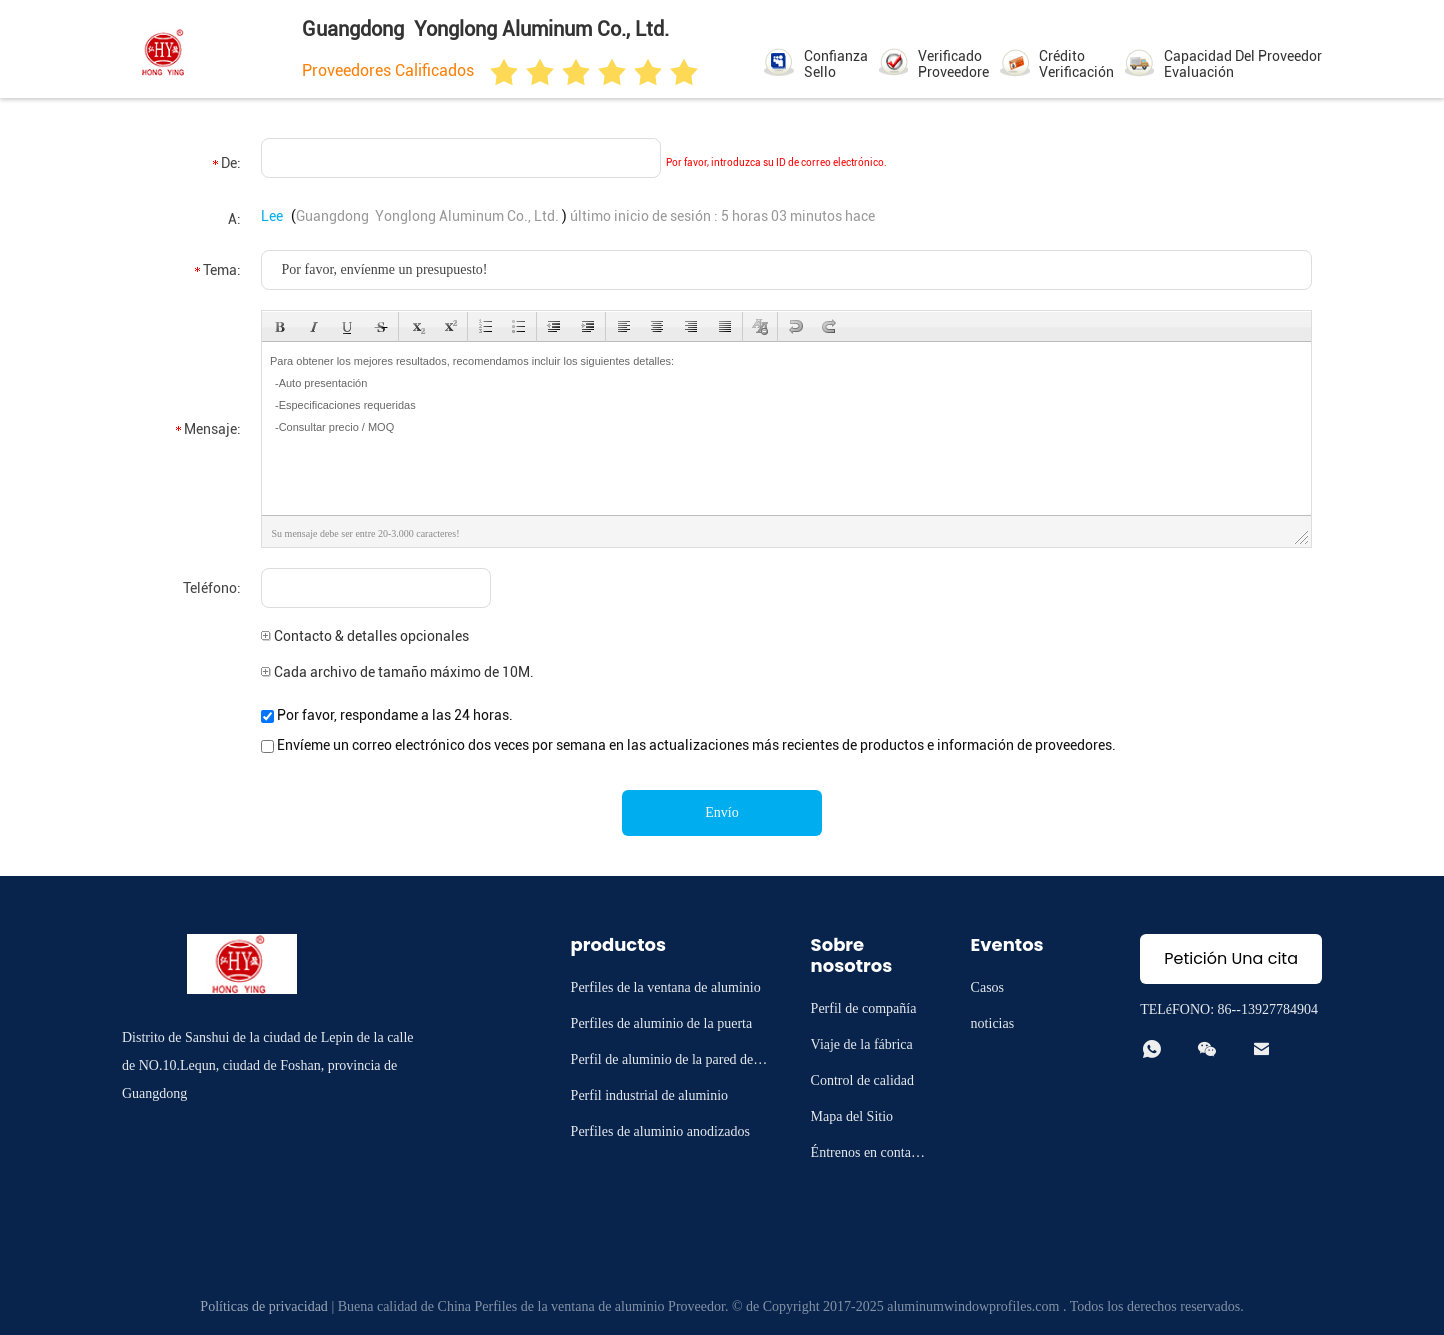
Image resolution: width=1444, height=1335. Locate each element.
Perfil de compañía (864, 1008)
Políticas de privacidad (264, 1306)
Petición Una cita (1231, 958)
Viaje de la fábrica (862, 1044)
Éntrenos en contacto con (869, 1155)
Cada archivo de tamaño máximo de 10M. (397, 672)
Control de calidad (862, 1080)
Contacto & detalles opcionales (365, 636)
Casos (987, 987)
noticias (993, 1023)
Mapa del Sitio (852, 1116)
